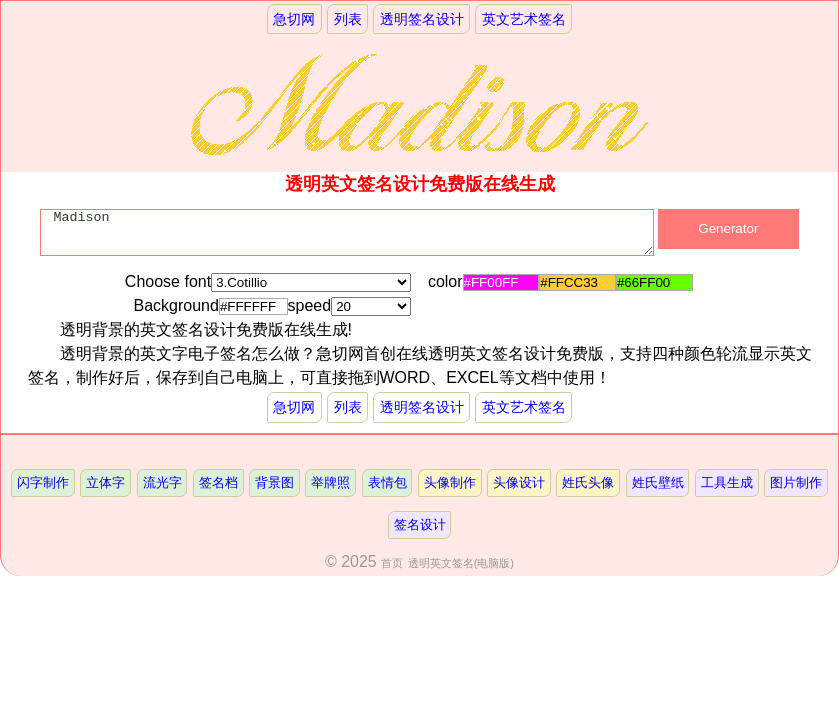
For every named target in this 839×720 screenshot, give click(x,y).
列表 (348, 19)
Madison (346, 237)
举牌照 (330, 482)
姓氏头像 (588, 482)
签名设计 (420, 524)
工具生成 (727, 482)
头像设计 (519, 482)
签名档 (218, 482)
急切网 (294, 19)
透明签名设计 (422, 19)
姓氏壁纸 (658, 482)
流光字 (162, 482)
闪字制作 (43, 482)
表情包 (387, 482)
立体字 (105, 482)
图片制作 (796, 482)
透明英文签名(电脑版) (461, 563)
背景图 (274, 482)
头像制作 (450, 482)
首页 (392, 563)
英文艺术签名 (524, 19)
